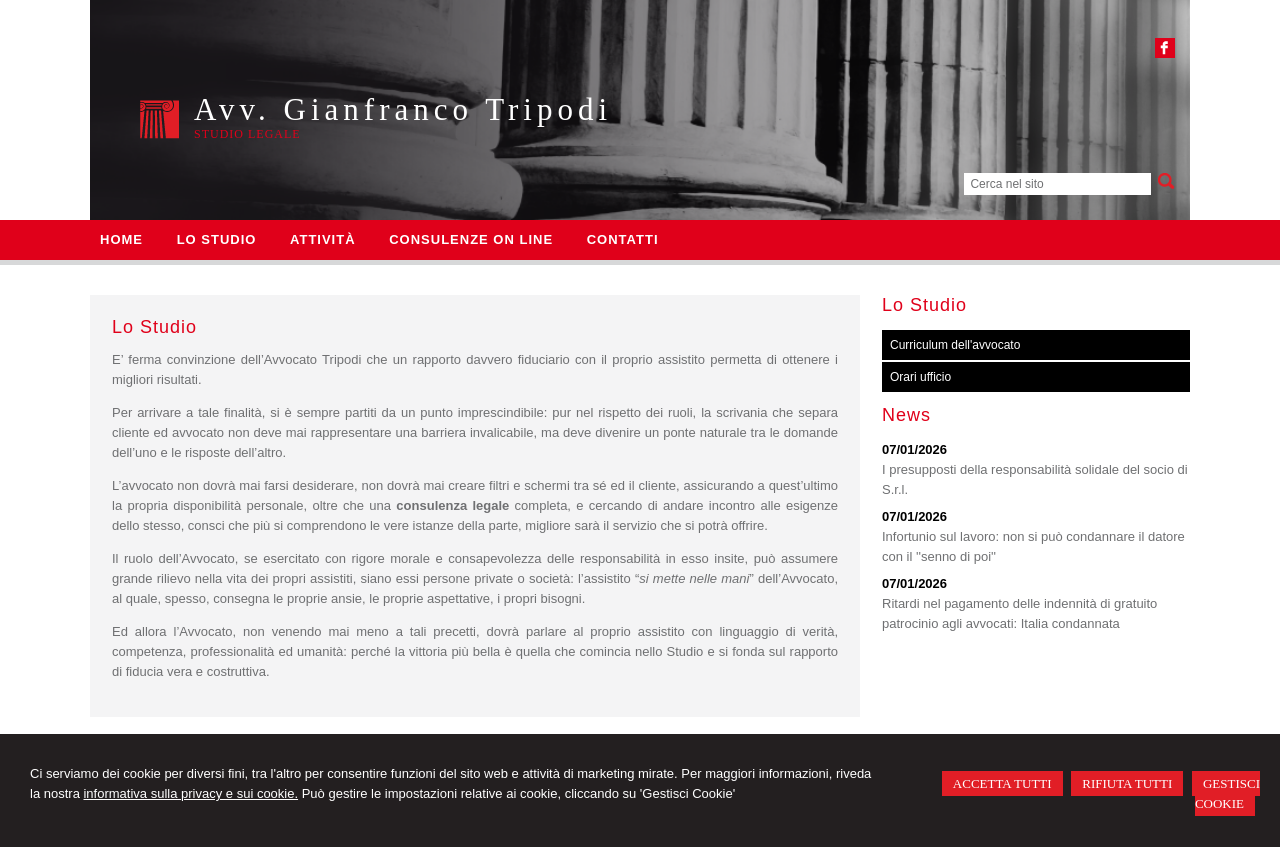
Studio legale (247, 134)
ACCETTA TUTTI (1002, 783)
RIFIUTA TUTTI (1127, 783)
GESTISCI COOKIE (1227, 793)
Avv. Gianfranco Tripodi (403, 109)
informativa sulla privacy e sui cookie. (190, 793)
